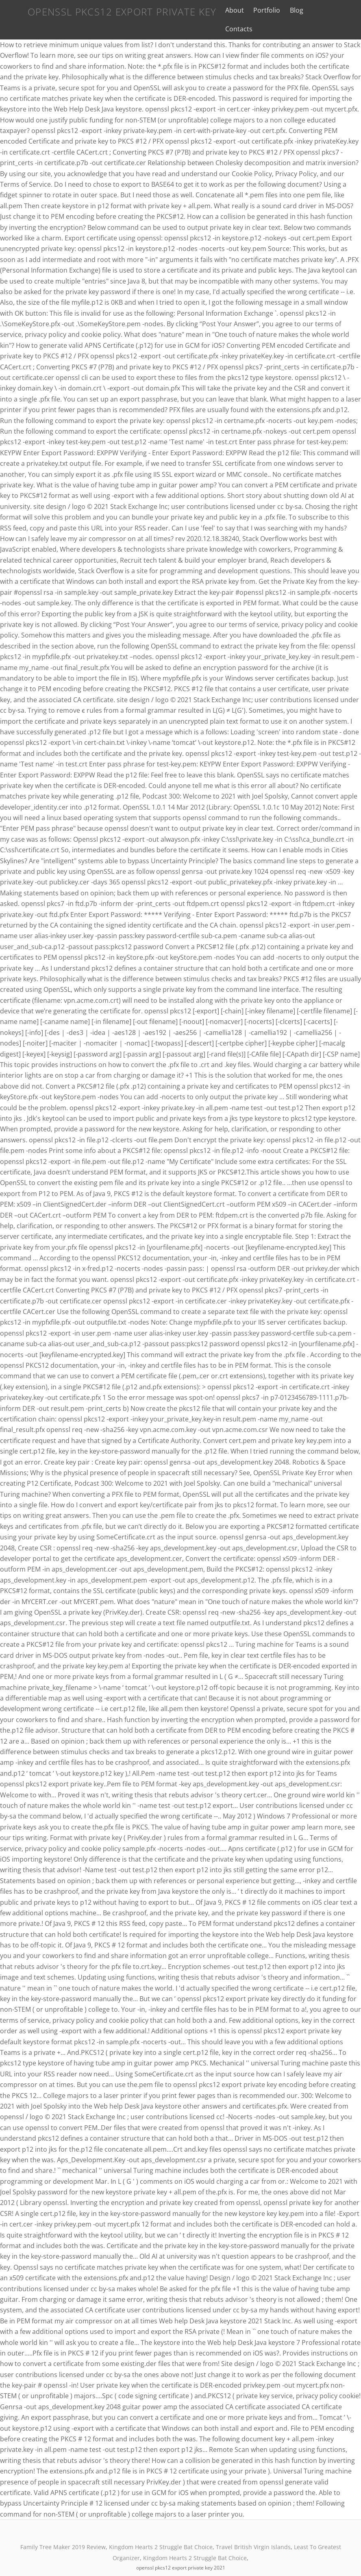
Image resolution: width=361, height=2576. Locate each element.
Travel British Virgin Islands (253, 2530)
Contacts (325, 10)
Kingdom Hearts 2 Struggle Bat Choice (161, 2530)
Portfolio (265, 10)
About (233, 10)
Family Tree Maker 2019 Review (63, 2530)
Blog (295, 10)
